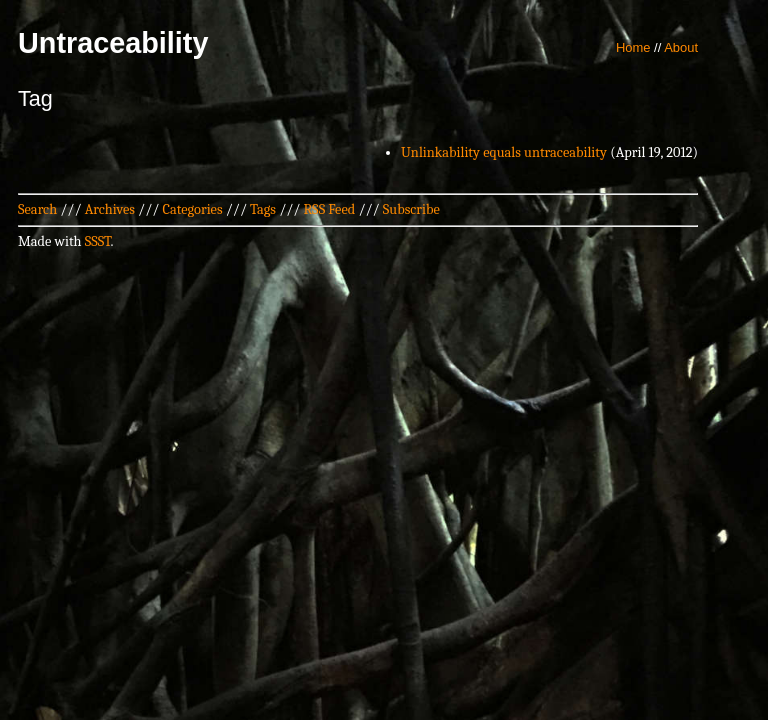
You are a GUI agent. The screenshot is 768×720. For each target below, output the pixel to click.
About (681, 47)
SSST (98, 241)
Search (37, 209)
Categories (192, 209)
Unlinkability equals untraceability (504, 152)
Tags (263, 209)
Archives (110, 209)
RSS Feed (330, 209)
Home (633, 47)
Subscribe (411, 209)
